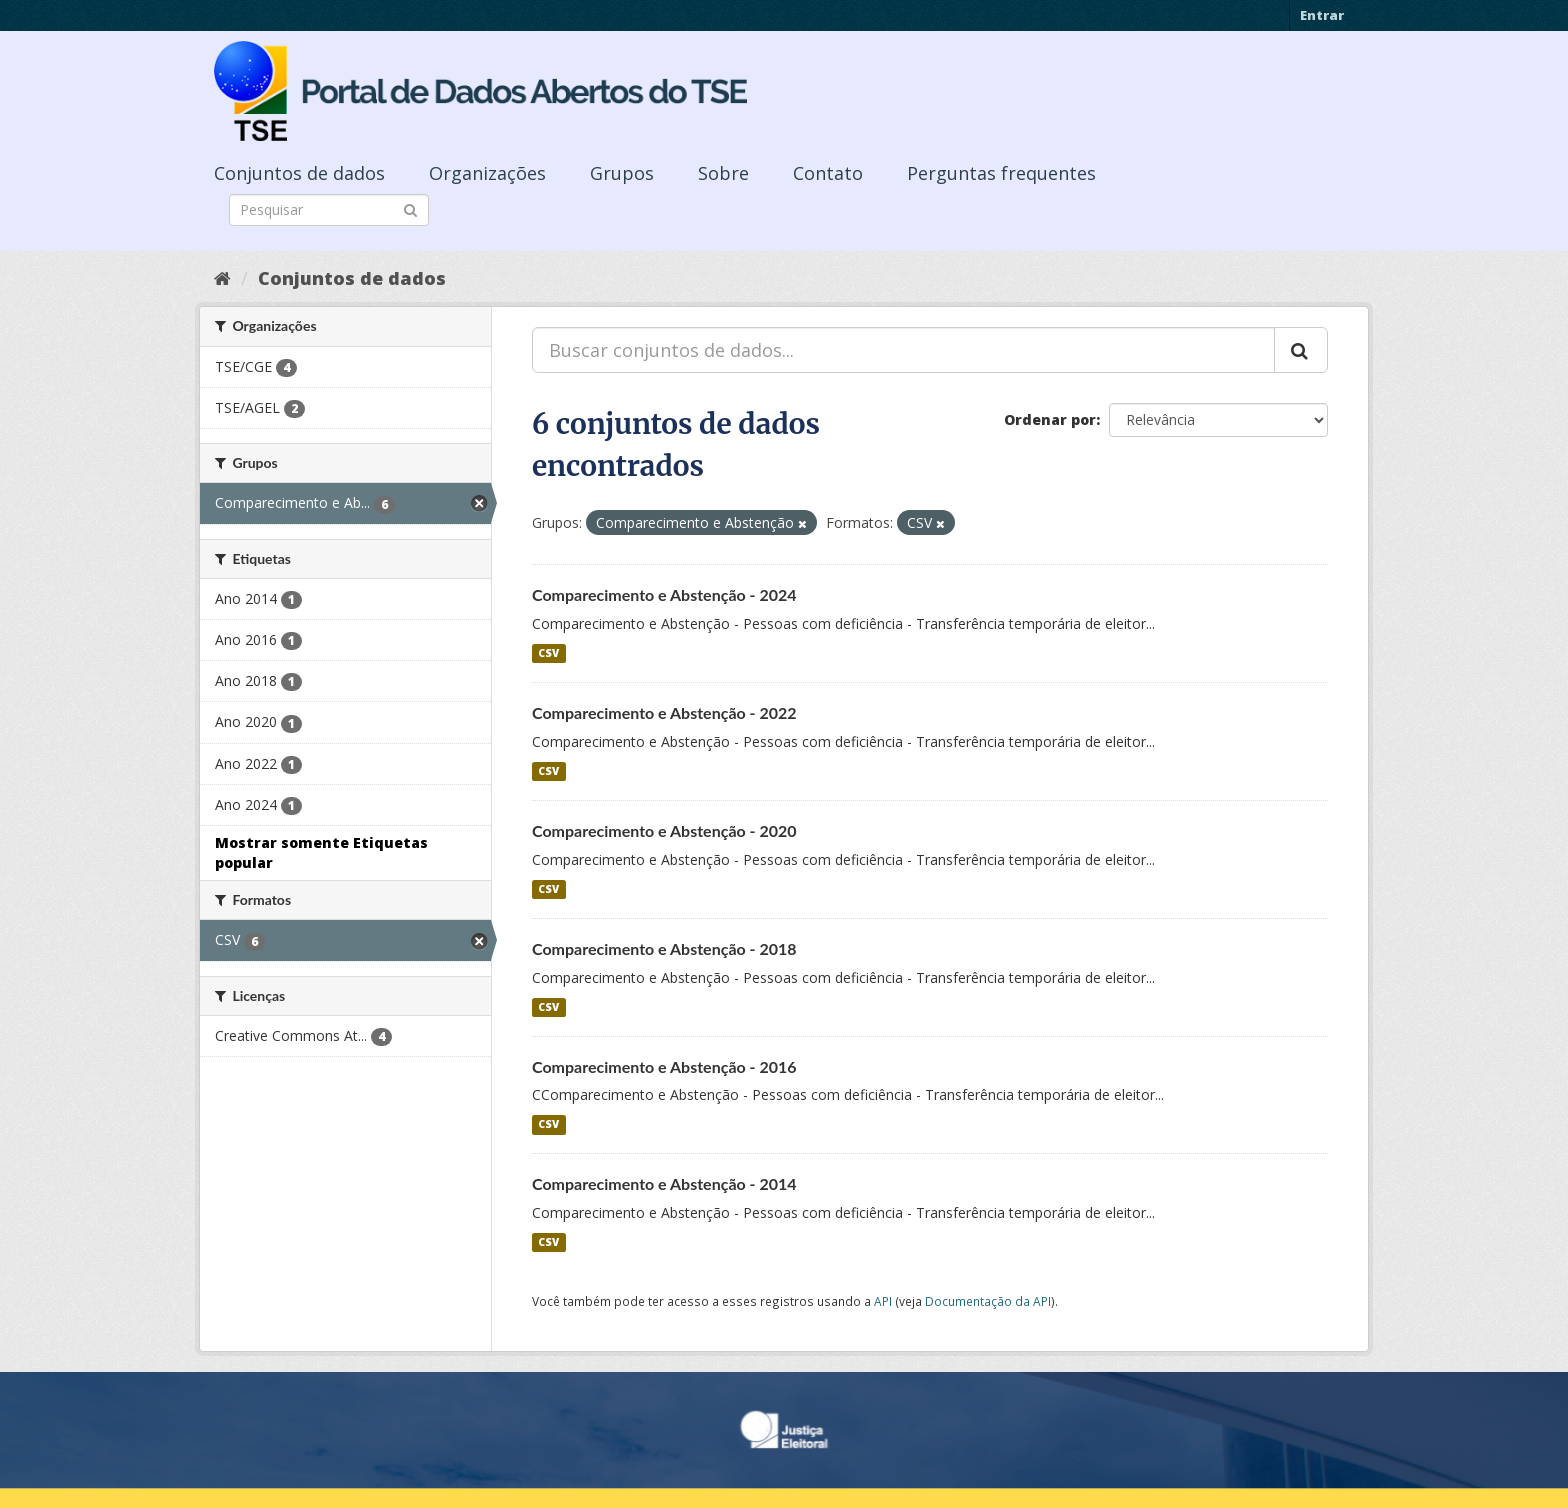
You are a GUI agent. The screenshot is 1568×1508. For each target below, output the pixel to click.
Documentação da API (988, 1301)
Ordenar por (1050, 419)
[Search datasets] (329, 210)
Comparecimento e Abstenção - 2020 (664, 830)
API (883, 1301)
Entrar (1322, 15)
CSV (548, 653)
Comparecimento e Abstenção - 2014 (664, 1183)
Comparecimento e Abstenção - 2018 (664, 948)
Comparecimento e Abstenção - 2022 (664, 712)
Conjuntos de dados (299, 173)
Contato (828, 173)
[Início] (222, 278)
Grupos (622, 173)
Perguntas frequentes (1001, 173)
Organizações (487, 173)
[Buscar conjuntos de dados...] (903, 350)
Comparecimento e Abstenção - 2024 (664, 594)
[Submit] (410, 208)
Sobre (723, 173)
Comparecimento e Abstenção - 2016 (664, 1066)
